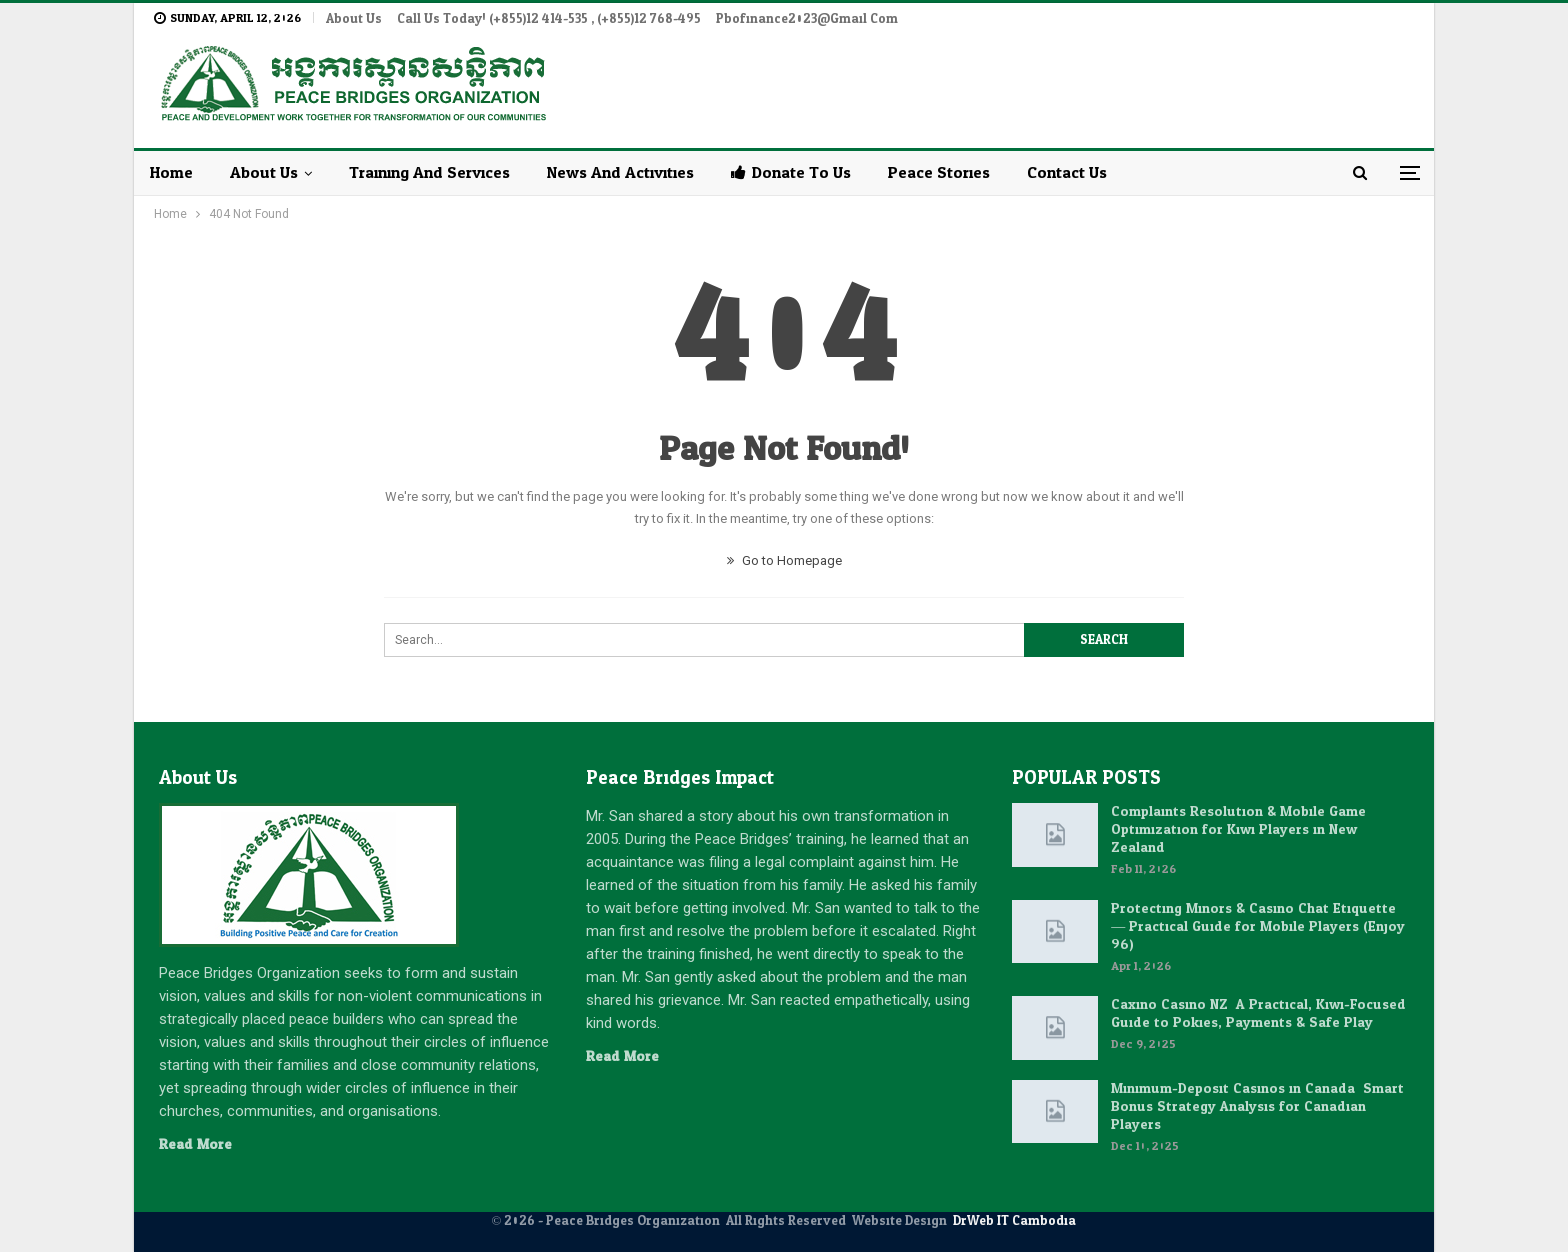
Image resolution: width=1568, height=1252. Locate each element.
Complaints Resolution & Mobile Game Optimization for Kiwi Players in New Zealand (1238, 829)
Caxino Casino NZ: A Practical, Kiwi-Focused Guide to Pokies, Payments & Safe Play (1258, 1013)
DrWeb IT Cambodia (1014, 1221)
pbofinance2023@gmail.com (807, 19)
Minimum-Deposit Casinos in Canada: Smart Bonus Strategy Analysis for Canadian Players (1257, 1106)
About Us (354, 19)
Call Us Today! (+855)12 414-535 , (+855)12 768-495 (549, 19)
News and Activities (620, 172)
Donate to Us (791, 172)
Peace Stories (939, 172)
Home (171, 172)
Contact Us (1067, 172)
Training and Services (429, 172)
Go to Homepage (784, 560)
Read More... (200, 1144)
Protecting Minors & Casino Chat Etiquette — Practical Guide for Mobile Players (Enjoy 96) (1258, 926)
